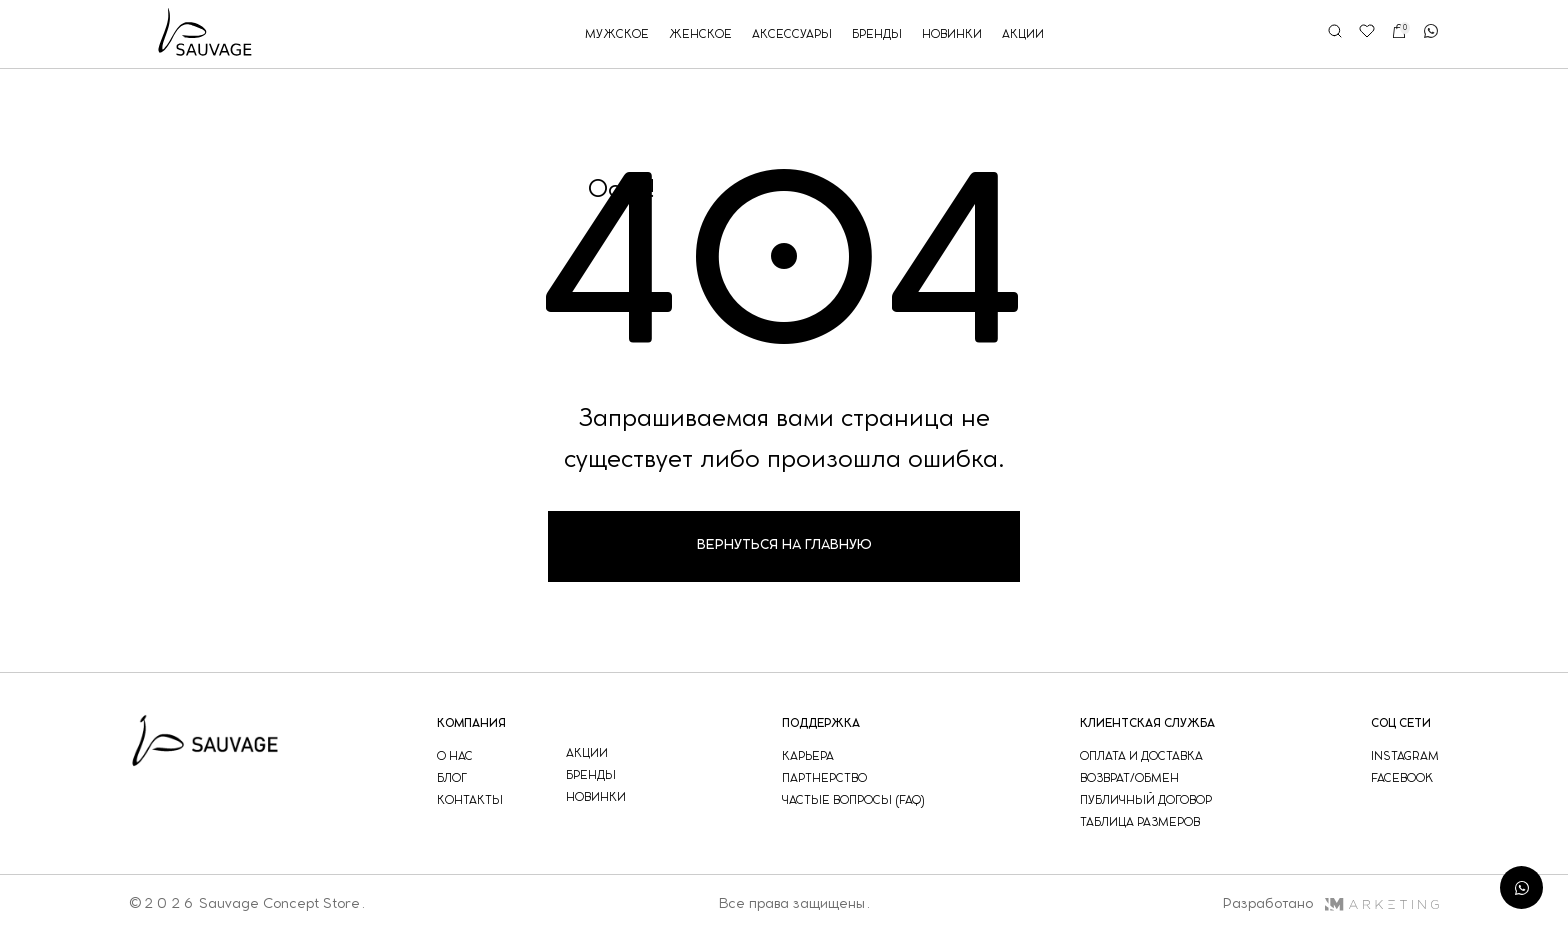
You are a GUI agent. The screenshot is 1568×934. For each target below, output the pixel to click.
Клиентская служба (1147, 723)
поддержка (821, 723)
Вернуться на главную (784, 545)
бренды (877, 34)
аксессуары (792, 34)
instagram (1405, 756)
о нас (455, 756)
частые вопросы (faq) (853, 800)
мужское (617, 34)
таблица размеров (1140, 822)
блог (452, 778)
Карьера (808, 756)
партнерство (824, 778)
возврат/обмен (1129, 778)
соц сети (1401, 723)
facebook (1402, 778)
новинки (952, 34)
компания (471, 723)
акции (1023, 34)
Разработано (1330, 904)
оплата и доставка (1141, 756)
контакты (470, 800)
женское (700, 34)
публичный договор (1146, 800)
